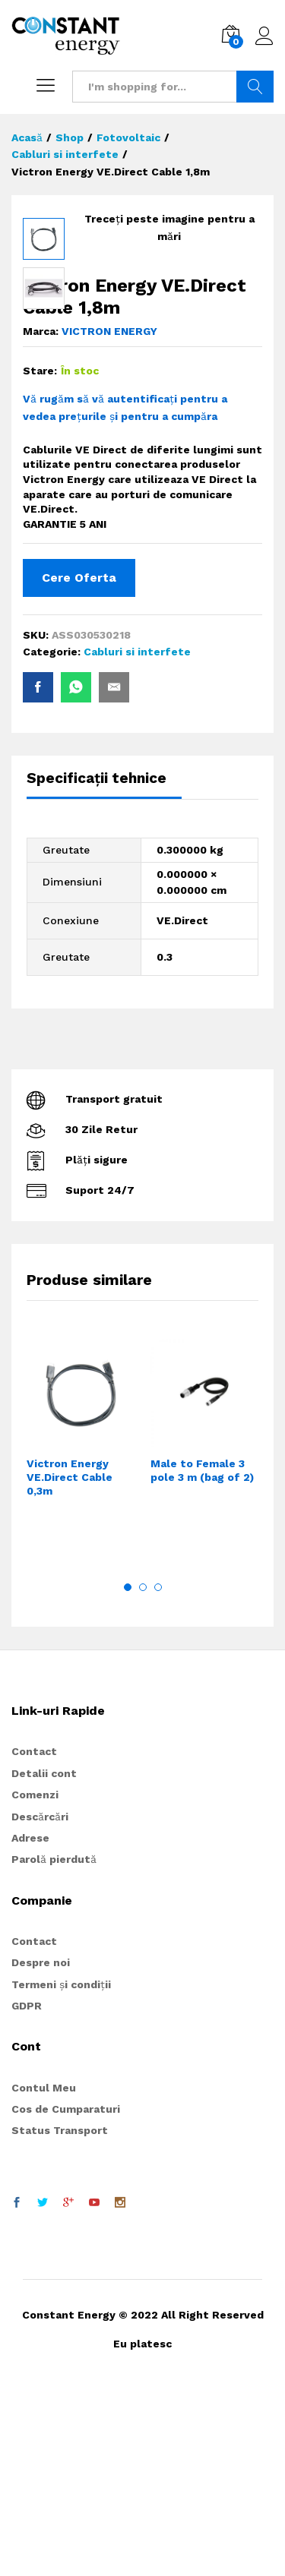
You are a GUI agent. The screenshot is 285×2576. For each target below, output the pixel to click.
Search (255, 87)
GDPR (26, 2192)
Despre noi (40, 2148)
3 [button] (158, 1773)
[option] (81, 1626)
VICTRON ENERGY (109, 517)
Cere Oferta (79, 763)
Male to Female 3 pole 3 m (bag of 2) (202, 1656)
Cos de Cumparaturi (65, 2295)
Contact (34, 1937)
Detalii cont (44, 1959)
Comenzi (35, 1981)
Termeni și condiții (61, 2170)
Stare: (40, 557)
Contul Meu (43, 2274)
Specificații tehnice (96, 964)
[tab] (104, 971)
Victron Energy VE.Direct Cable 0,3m (69, 1663)
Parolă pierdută (54, 2045)
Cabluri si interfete (137, 838)
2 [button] (143, 1773)
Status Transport (59, 2316)
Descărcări (39, 2003)
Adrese (30, 2024)
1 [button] (127, 1773)
